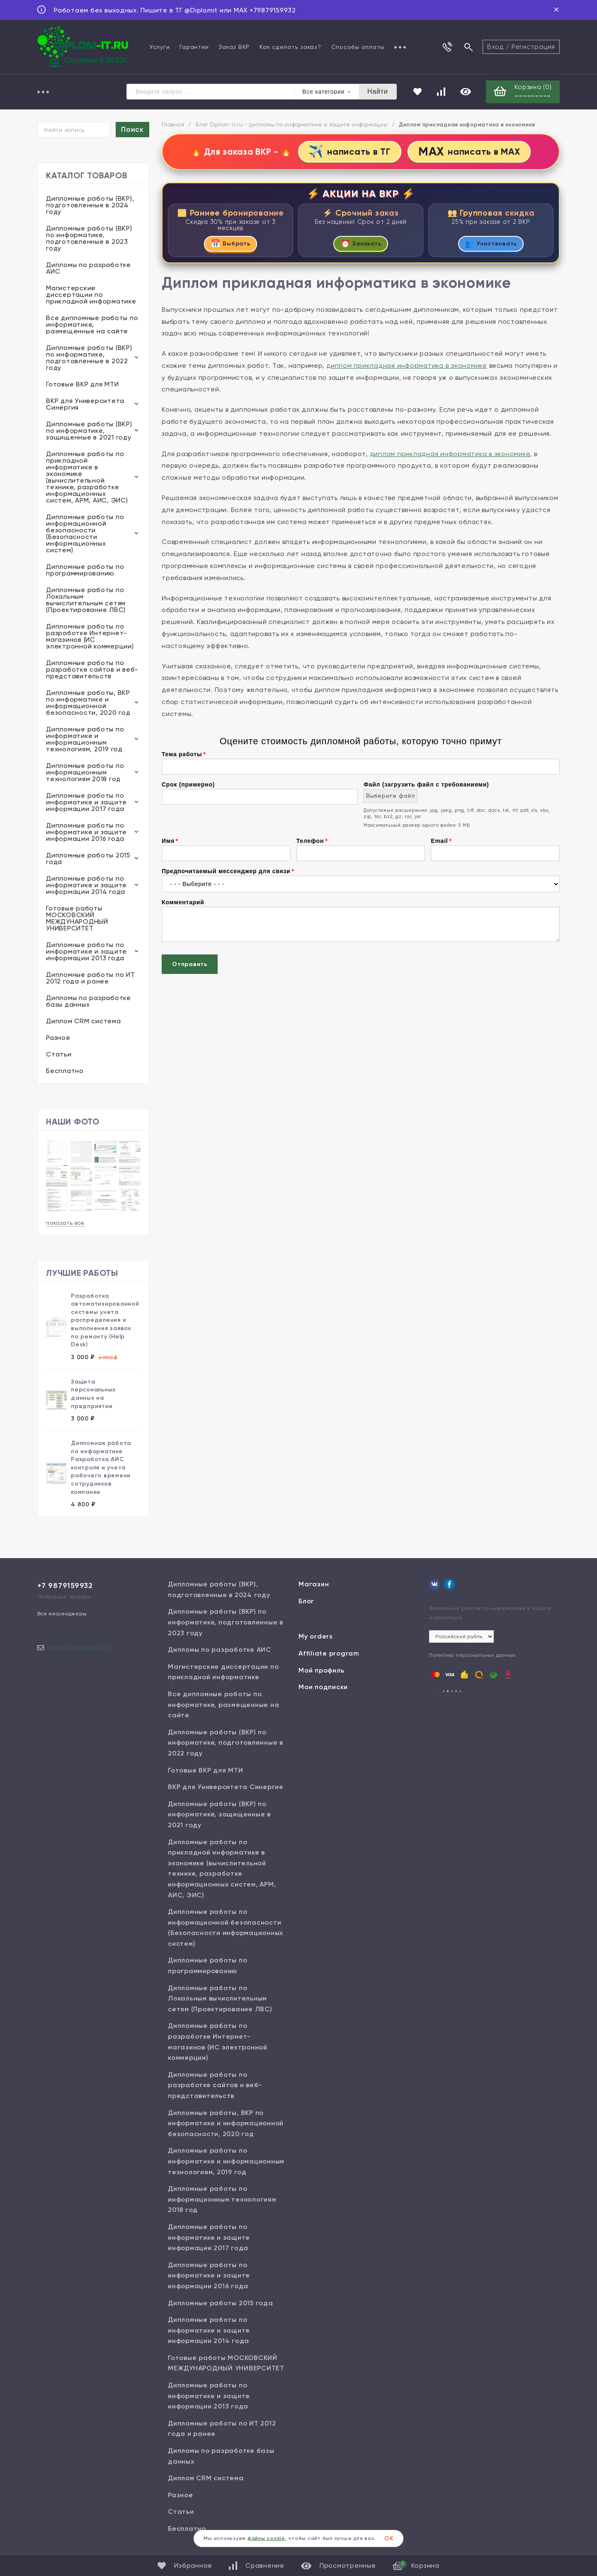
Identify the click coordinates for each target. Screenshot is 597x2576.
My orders (315, 1637)
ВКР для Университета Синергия (85, 405)
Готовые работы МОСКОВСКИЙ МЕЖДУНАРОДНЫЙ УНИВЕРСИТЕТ (77, 919)
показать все (65, 1223)
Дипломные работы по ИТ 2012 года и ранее (90, 978)
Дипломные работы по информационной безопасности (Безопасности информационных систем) (85, 534)
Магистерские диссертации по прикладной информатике (91, 295)
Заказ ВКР (234, 47)
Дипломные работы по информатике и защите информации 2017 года (86, 802)
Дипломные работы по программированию (85, 570)
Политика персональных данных (472, 1656)
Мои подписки (323, 1688)
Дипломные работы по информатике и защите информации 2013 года (86, 952)
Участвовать (491, 245)
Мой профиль (321, 1671)
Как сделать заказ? (290, 47)
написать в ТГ (348, 152)
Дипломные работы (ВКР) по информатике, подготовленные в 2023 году (89, 239)
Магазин (313, 1585)
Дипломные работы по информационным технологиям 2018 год (85, 773)
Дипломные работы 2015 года (88, 859)
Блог (306, 1601)
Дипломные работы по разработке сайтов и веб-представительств (92, 670)
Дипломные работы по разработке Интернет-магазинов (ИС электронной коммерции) (90, 637)
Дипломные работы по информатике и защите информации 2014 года (86, 885)
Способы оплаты (358, 47)
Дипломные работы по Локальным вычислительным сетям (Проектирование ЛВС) (86, 600)
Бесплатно (65, 1072)
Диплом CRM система (83, 1022)
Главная (173, 125)
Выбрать (231, 245)
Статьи (59, 1055)
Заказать (361, 245)
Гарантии (194, 47)
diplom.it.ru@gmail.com (79, 1648)
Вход (495, 47)
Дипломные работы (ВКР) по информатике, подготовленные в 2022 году (89, 358)
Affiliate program (328, 1654)
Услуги (160, 47)
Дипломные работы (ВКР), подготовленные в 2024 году (90, 205)
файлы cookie (266, 2538)
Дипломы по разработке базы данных (88, 1002)
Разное (58, 1038)
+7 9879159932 (65, 1586)
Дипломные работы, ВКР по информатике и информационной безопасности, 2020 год (88, 703)
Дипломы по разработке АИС (88, 269)
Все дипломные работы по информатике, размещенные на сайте (92, 325)
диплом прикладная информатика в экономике (406, 367)
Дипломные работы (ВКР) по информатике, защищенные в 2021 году (89, 431)
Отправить (189, 965)
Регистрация (533, 47)
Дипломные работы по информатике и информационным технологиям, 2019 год (85, 740)
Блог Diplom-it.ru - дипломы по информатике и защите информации (292, 125)
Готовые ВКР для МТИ (82, 385)
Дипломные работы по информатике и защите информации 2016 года (86, 832)
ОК (388, 2538)
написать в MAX (470, 152)
